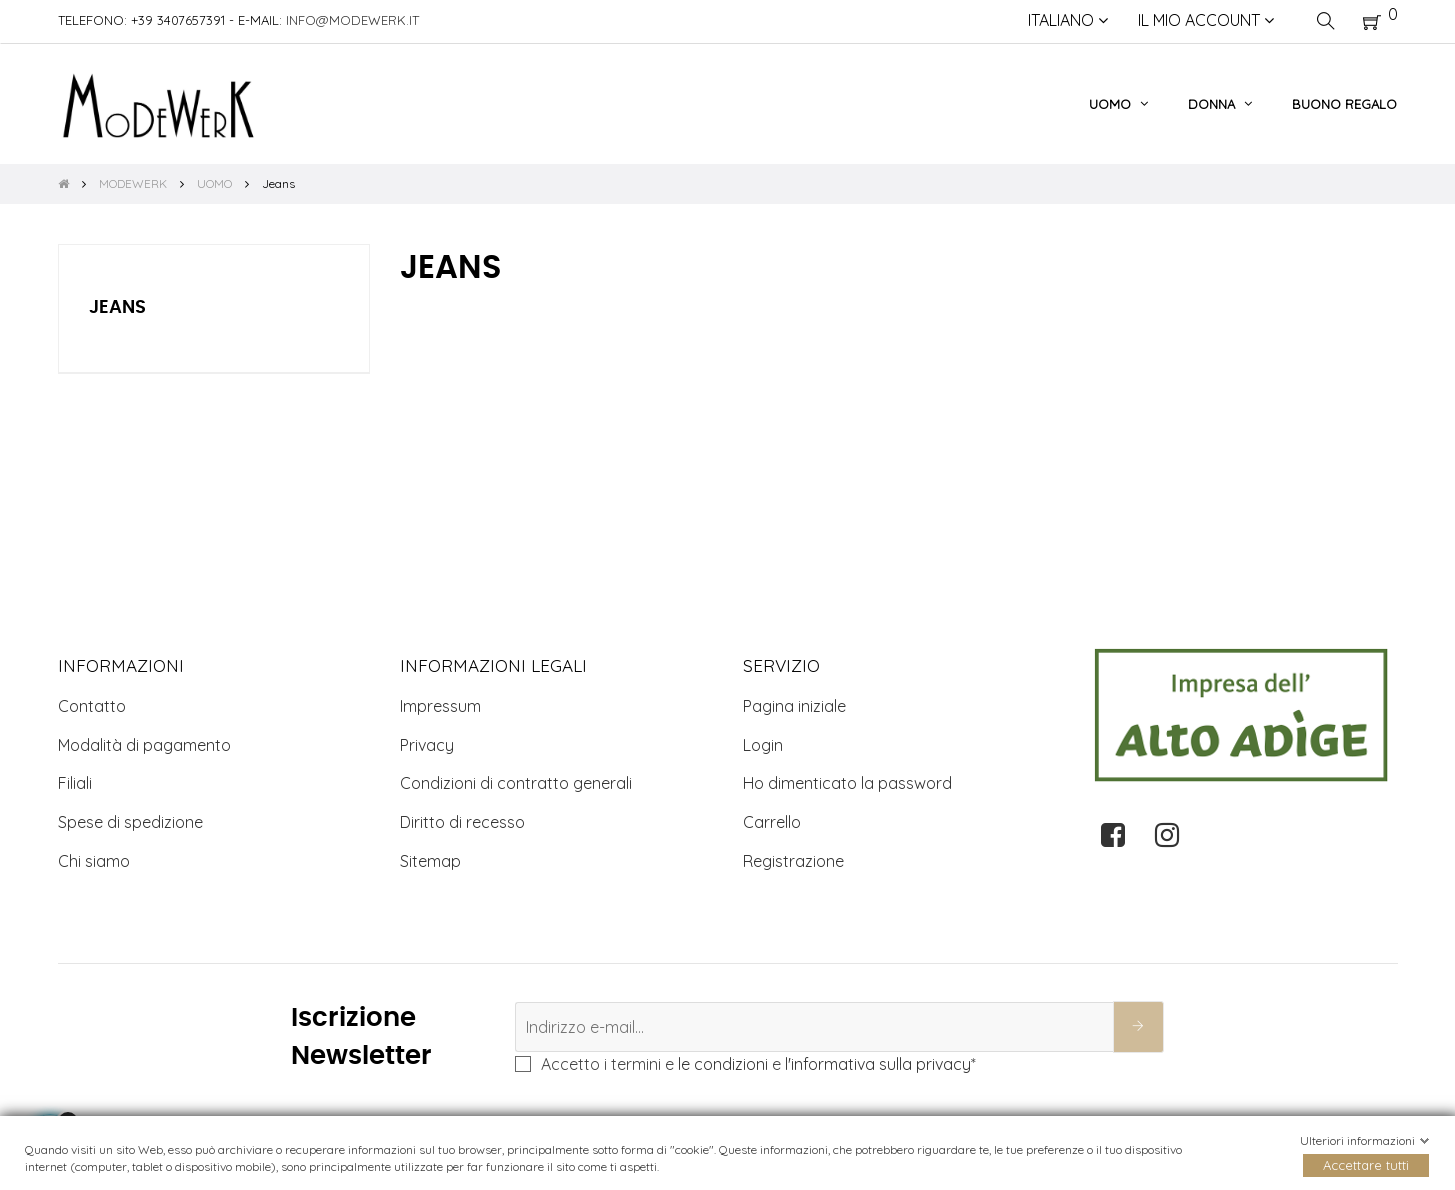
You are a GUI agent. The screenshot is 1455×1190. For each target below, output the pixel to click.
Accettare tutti (1366, 1165)
